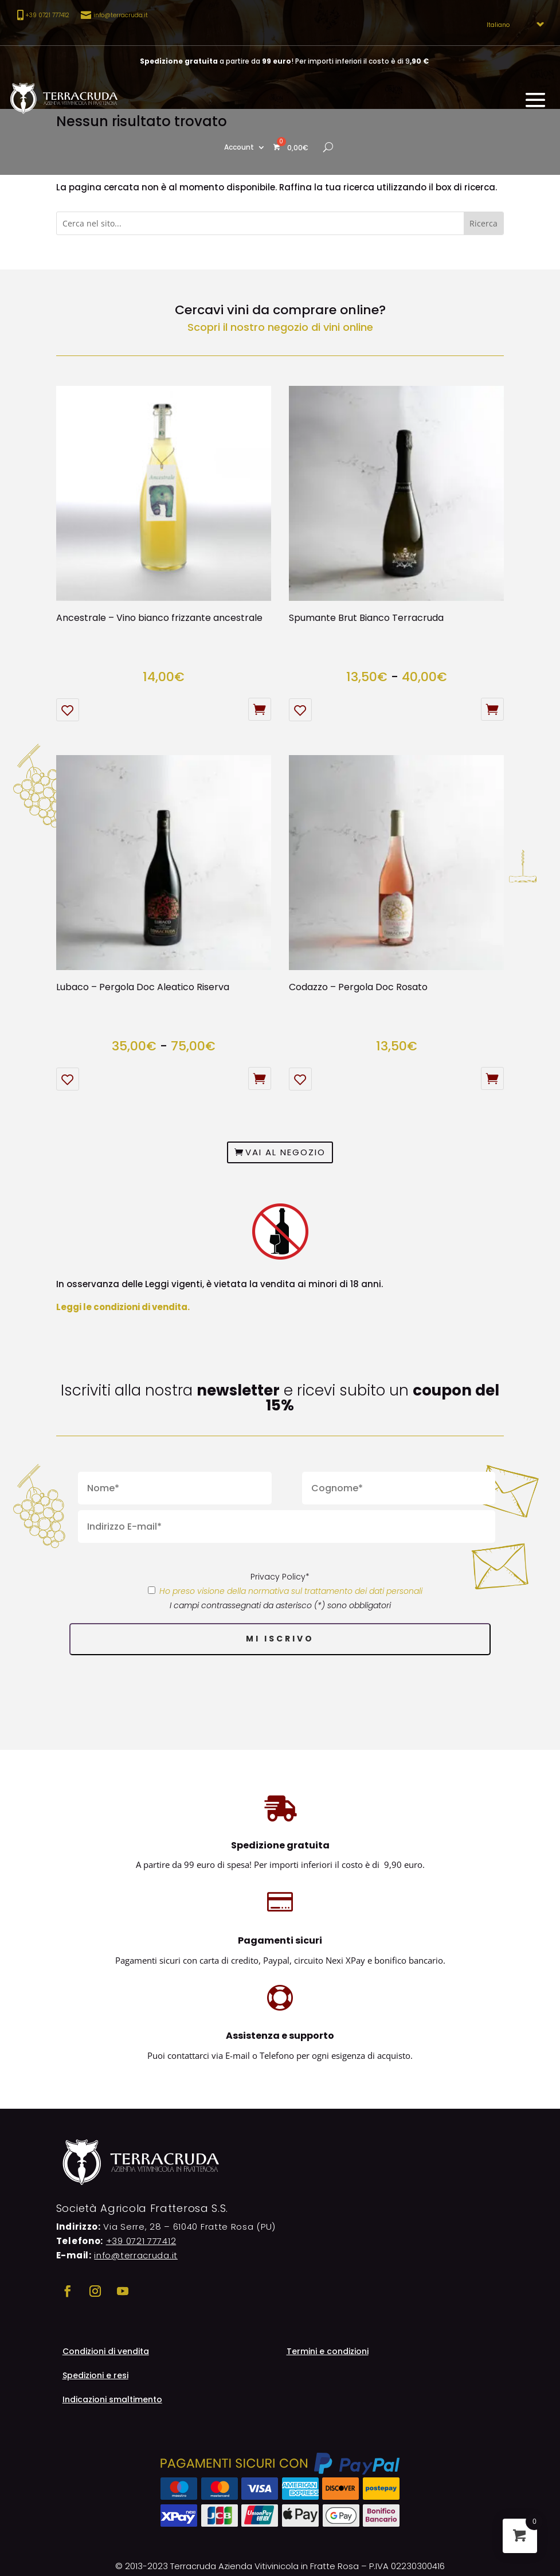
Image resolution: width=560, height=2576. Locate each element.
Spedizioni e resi (95, 2376)
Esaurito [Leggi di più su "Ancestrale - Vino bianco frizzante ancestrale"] (259, 709)
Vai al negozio (285, 1152)
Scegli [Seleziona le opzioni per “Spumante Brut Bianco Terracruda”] (492, 709)
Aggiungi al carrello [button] (492, 1078)
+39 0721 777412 (141, 2241)
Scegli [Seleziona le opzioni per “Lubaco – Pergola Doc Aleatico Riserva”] (259, 1078)
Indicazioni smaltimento (112, 2400)
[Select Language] (512, 25)
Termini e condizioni (328, 2352)
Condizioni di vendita (105, 2352)
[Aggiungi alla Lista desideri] (67, 709)
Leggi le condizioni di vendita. (123, 1307)
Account (239, 147)
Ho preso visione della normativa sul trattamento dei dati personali (290, 1591)
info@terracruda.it (120, 15)
